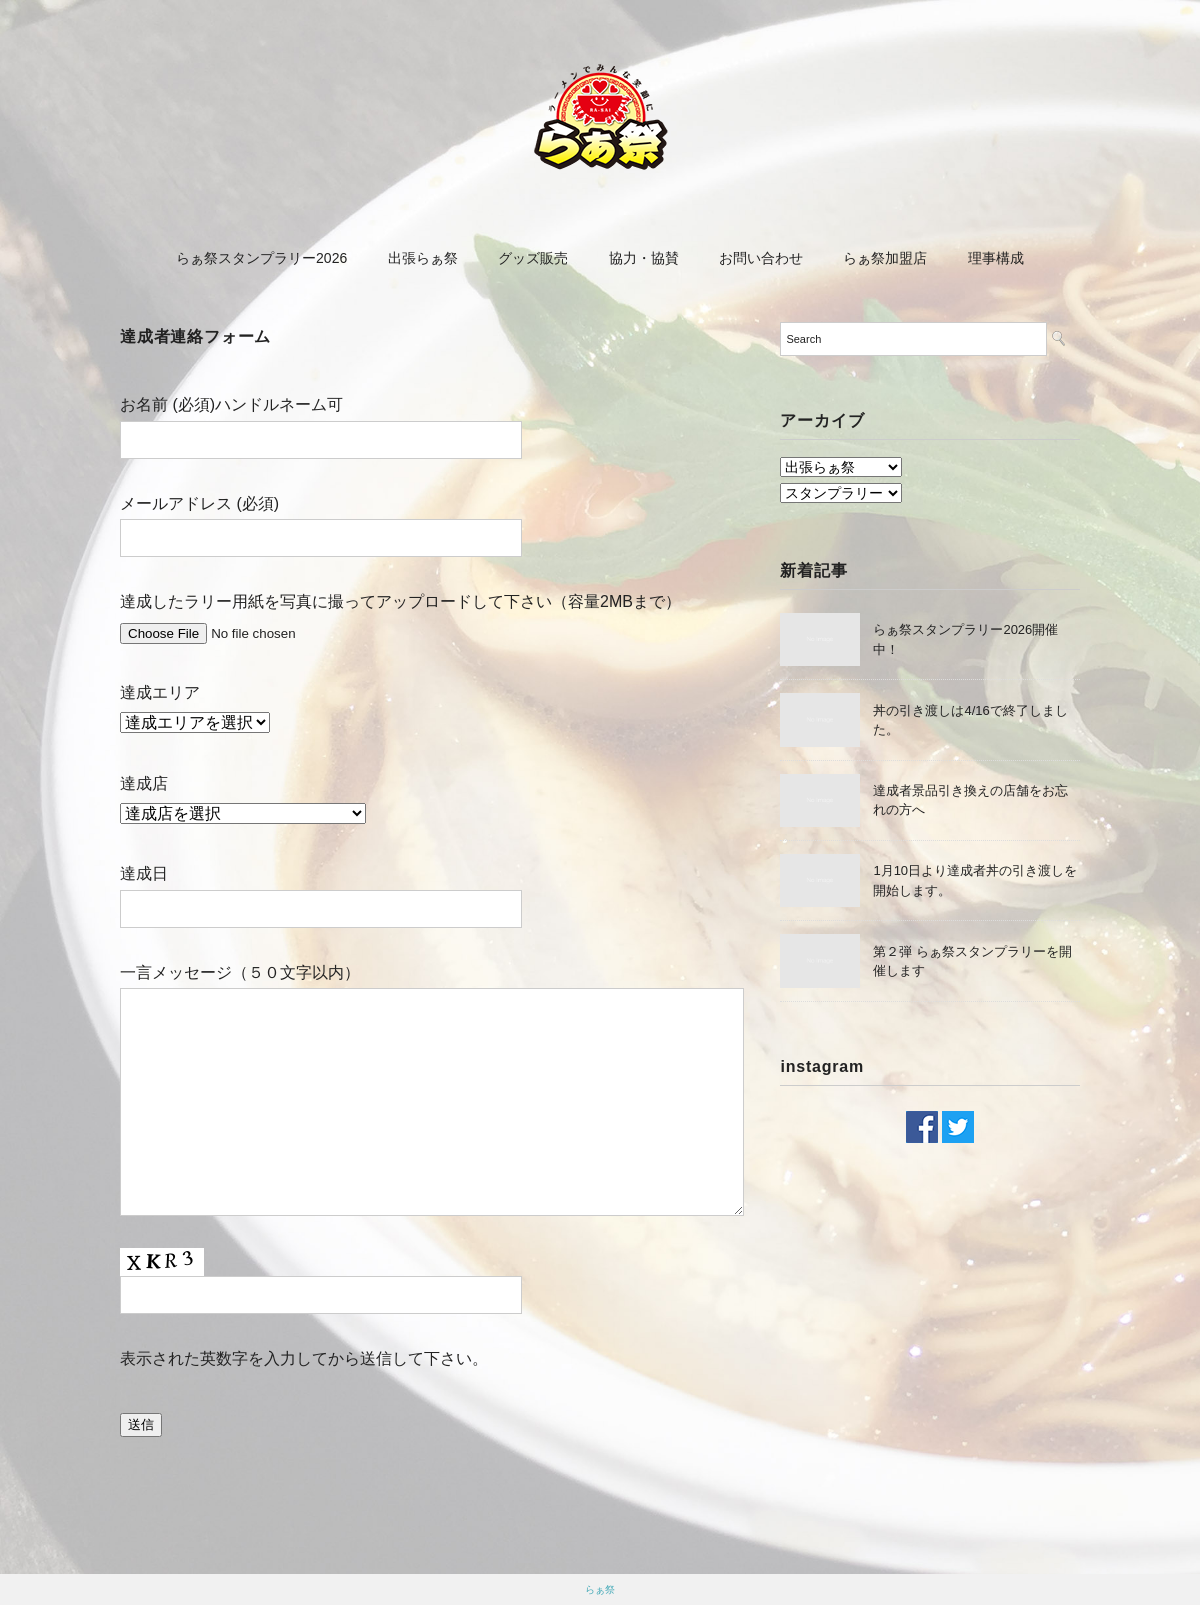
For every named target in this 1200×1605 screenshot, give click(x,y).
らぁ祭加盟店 (885, 258)
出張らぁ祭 (423, 258)
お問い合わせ (761, 258)
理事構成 (996, 258)
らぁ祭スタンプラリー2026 (261, 258)
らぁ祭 (600, 1589)
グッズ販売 (533, 258)
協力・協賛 (644, 258)
